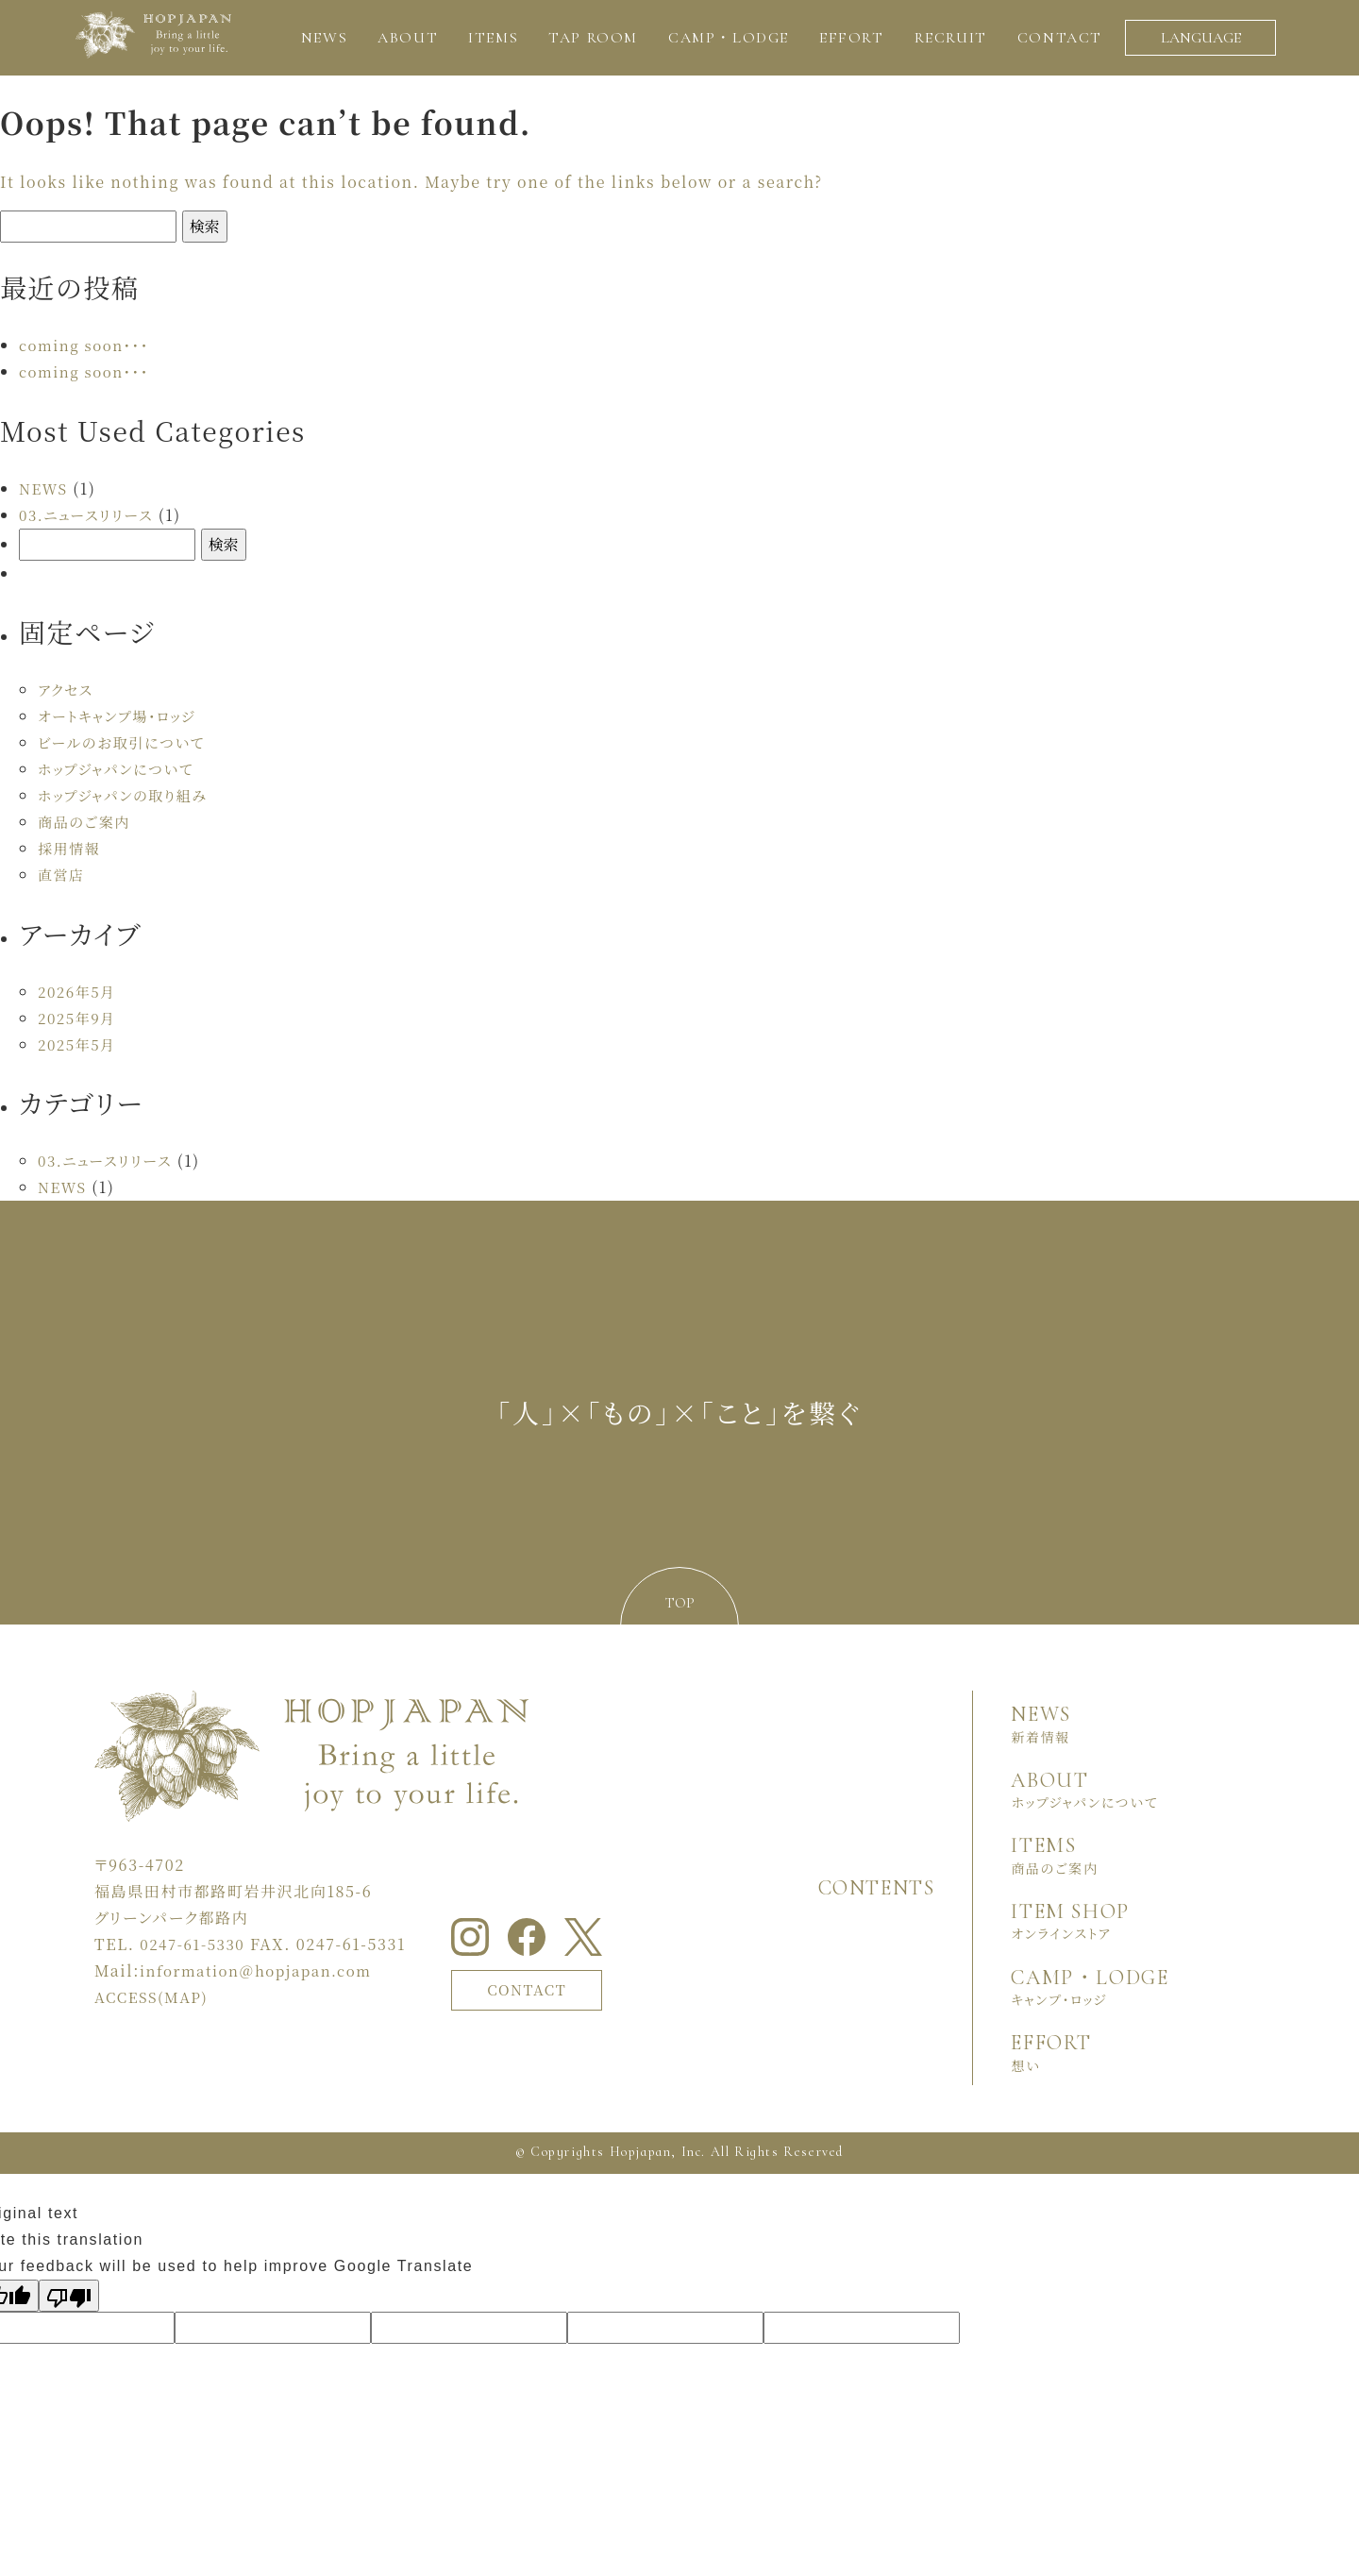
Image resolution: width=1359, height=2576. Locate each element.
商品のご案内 (87, 822)
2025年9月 (79, 1018)
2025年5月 (79, 1044)
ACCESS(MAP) (154, 1997)
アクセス (67, 689)
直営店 (63, 874)
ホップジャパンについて (120, 769)
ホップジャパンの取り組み (128, 795)
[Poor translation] (69, 2296)
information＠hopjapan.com (263, 1970)
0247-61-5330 (195, 1944)
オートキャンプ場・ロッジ (122, 716)
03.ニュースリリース (90, 515)
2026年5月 (79, 991)
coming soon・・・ (88, 345)
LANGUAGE (1201, 37)
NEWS (45, 488)
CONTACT (534, 1988)
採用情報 (71, 848)
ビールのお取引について (126, 742)
